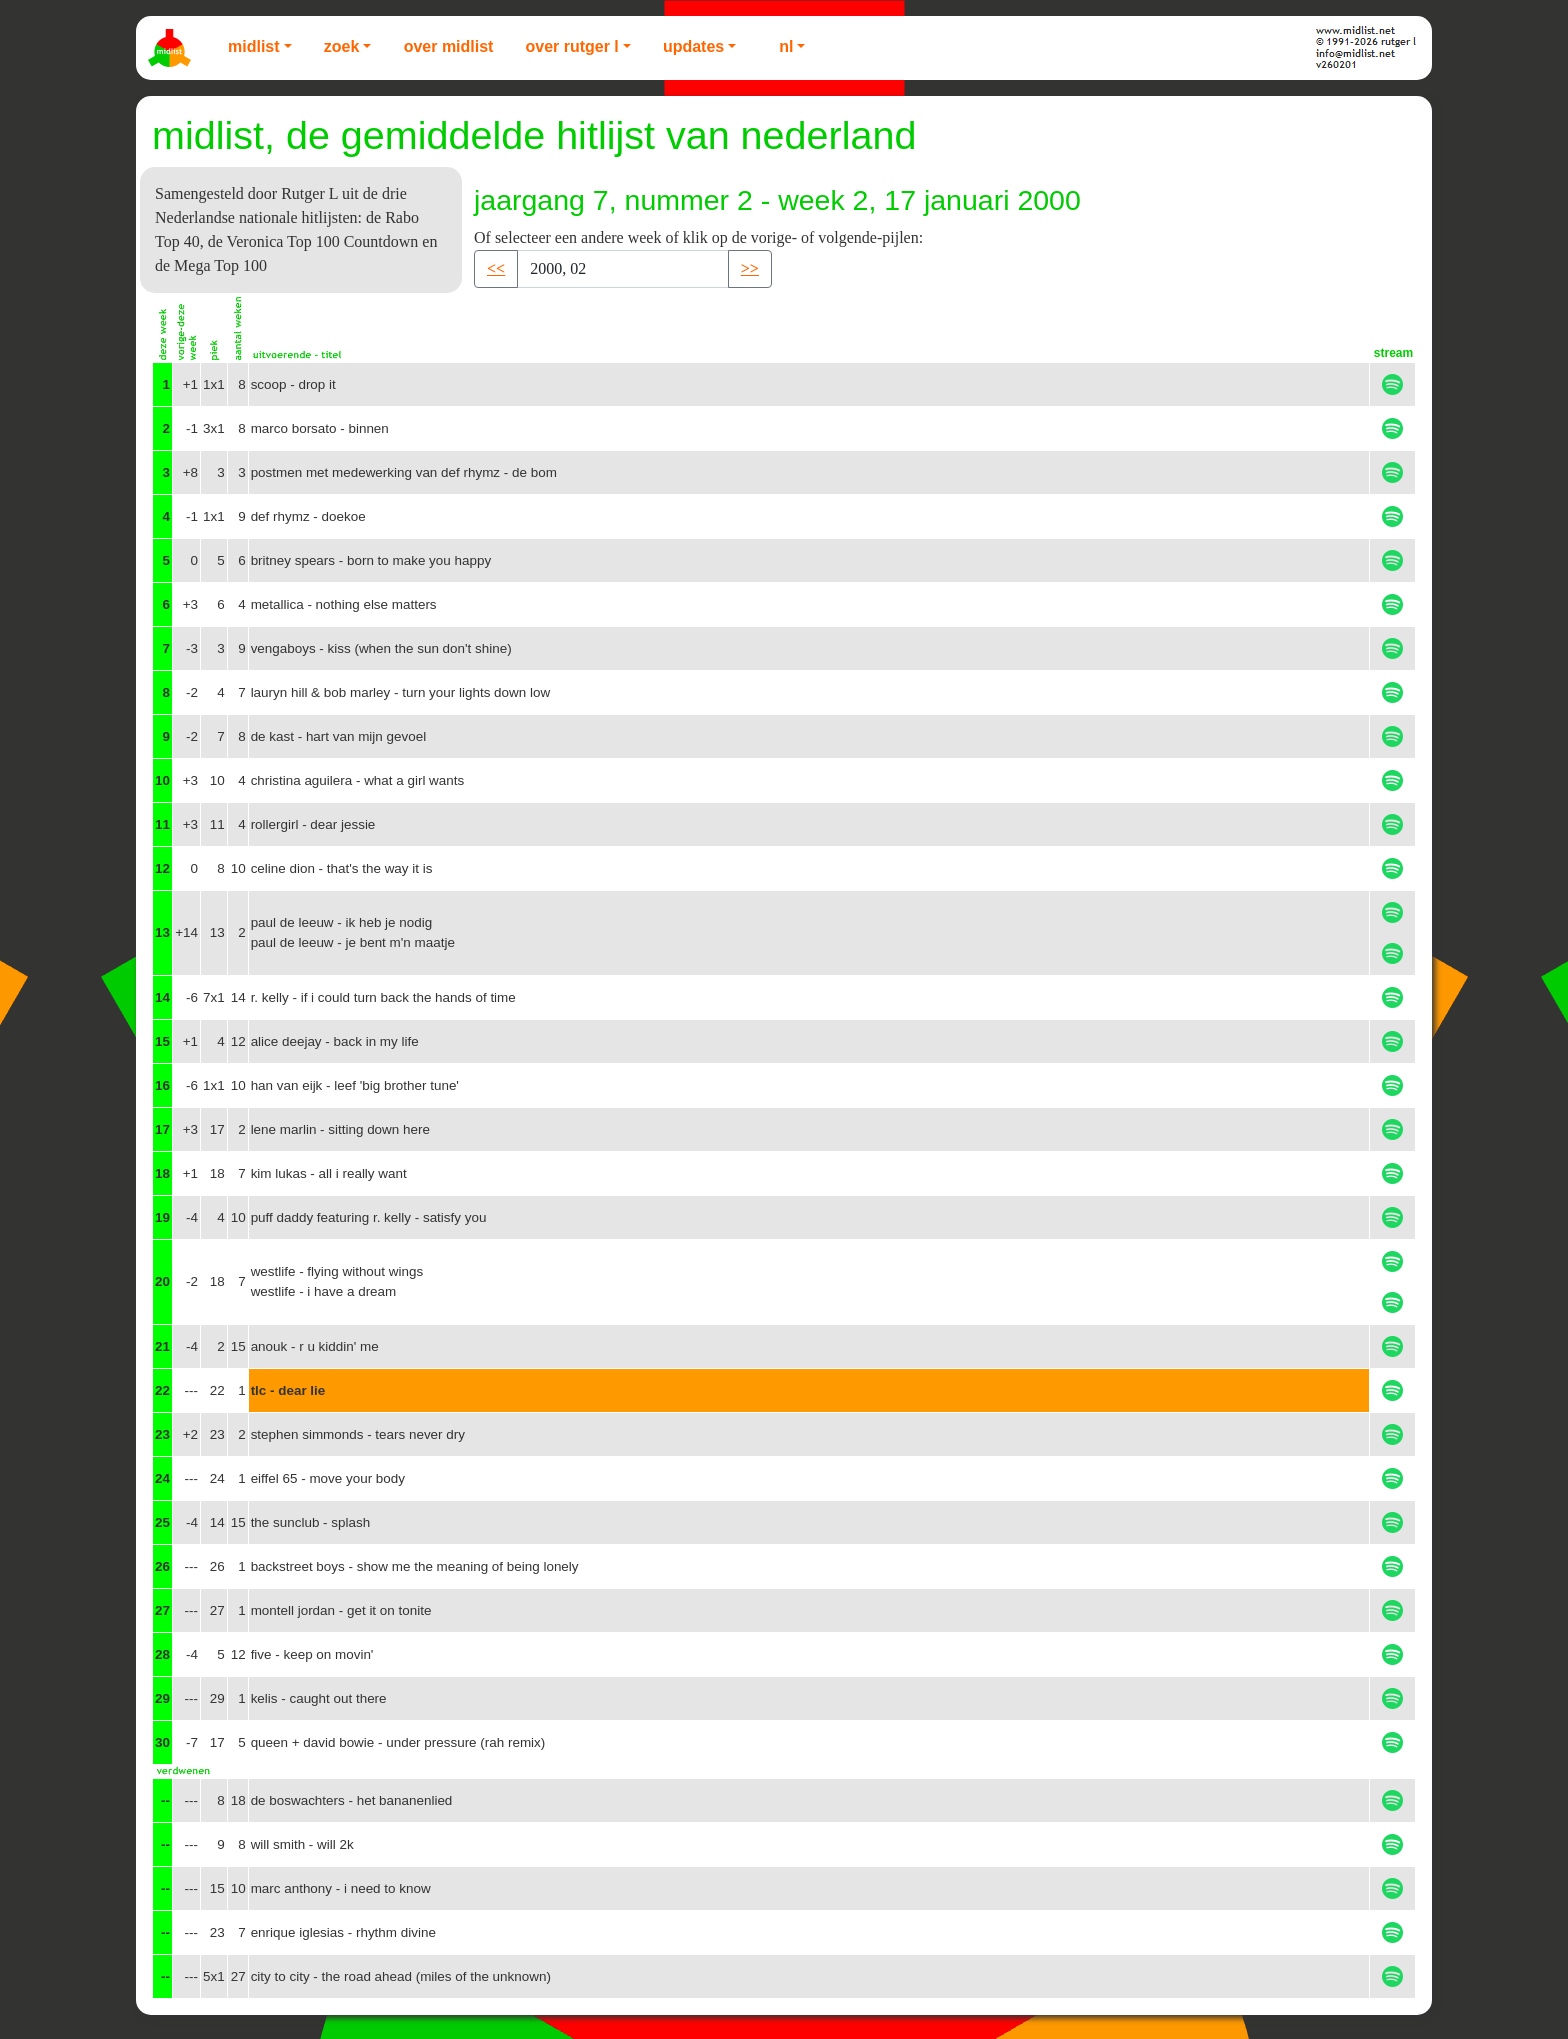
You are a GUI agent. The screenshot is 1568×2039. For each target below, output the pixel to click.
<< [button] (496, 268)
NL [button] (786, 46)
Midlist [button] (254, 46)
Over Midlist (449, 46)
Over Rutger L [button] (571, 46)
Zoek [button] (342, 46)
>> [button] (750, 268)
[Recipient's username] (623, 269)
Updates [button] (693, 46)
